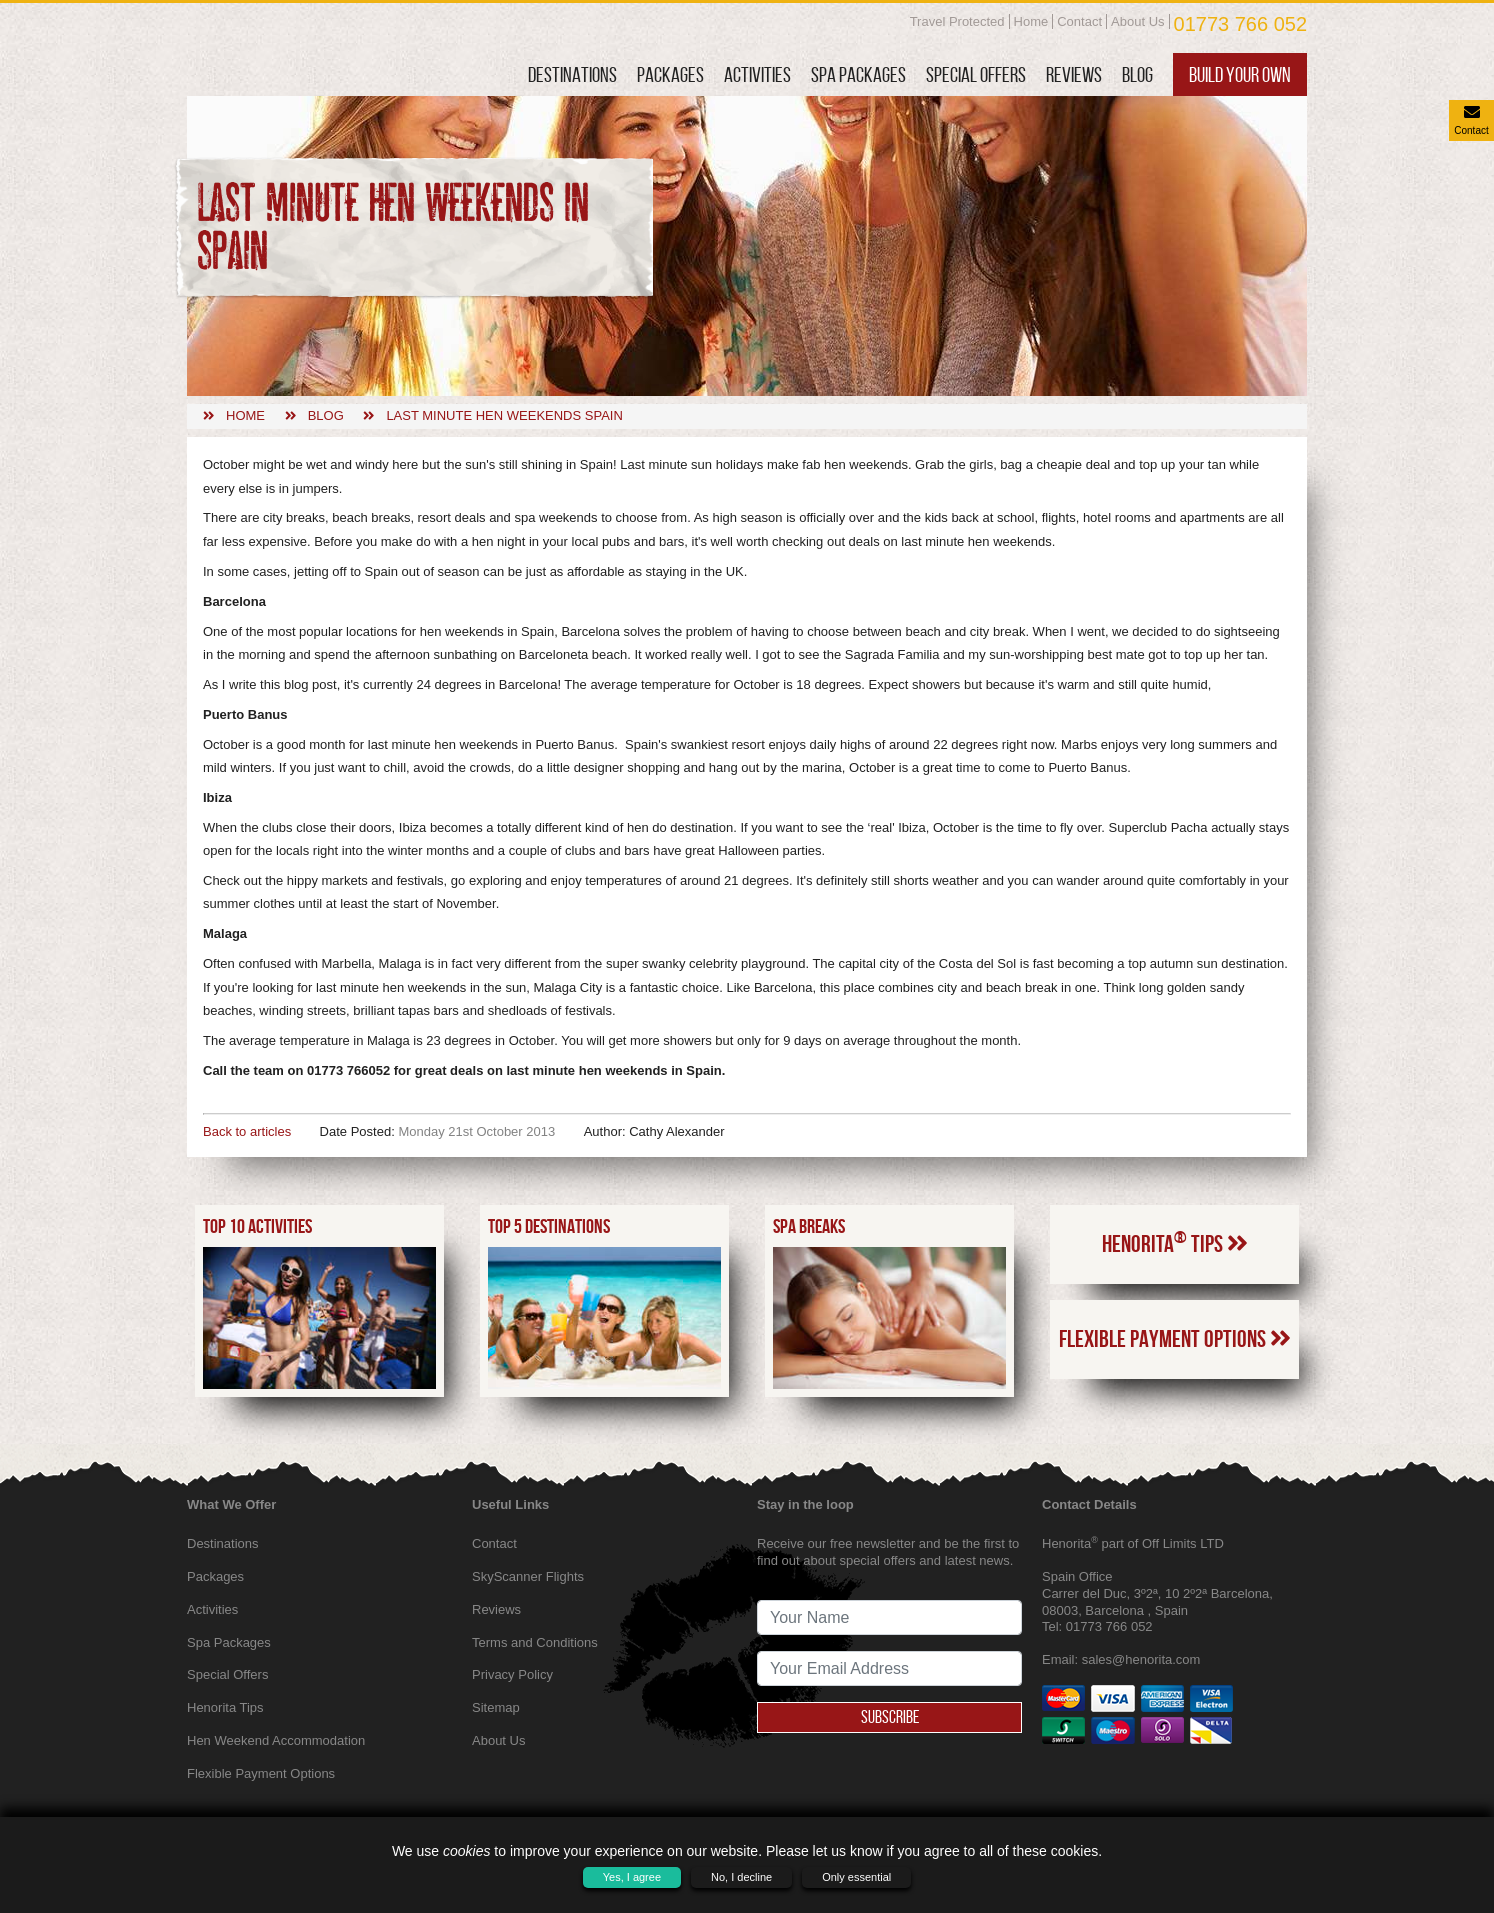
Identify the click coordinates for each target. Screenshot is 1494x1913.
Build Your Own (1240, 74)
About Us (1137, 21)
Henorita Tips (1175, 1242)
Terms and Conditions (535, 1642)
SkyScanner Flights (528, 1576)
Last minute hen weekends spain (504, 415)
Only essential (856, 1877)
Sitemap (496, 1707)
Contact (1079, 21)
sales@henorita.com (1141, 1659)
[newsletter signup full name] (889, 1617)
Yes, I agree (632, 1877)
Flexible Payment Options (1175, 1339)
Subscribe (890, 1717)
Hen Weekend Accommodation (276, 1740)
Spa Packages (858, 74)
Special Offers (976, 74)
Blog (1137, 74)
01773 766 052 (1240, 24)
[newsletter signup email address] (889, 1668)
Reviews (1074, 74)
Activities (757, 74)
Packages (670, 74)
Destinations (572, 74)
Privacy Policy (512, 1674)
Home (1031, 21)
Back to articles (247, 1131)
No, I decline (741, 1877)
